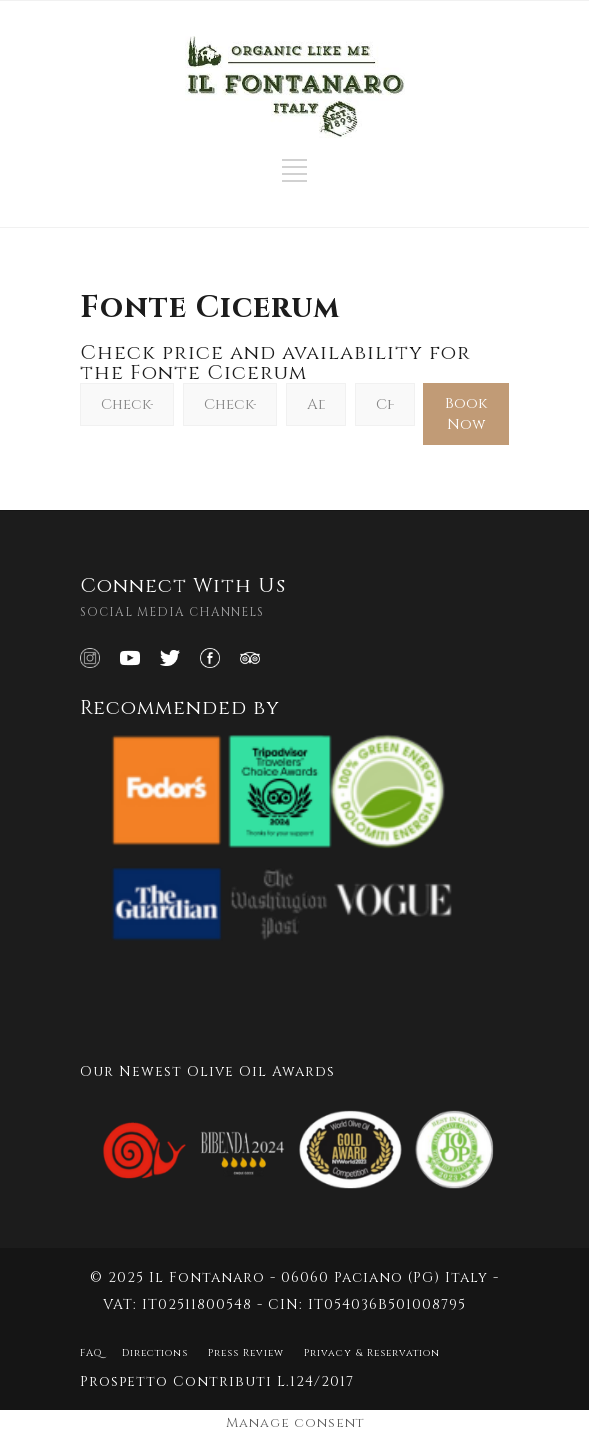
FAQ (91, 1353)
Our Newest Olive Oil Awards (207, 1071)
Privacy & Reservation (372, 1353)
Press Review (246, 1353)
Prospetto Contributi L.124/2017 (217, 1381)
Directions (155, 1353)
